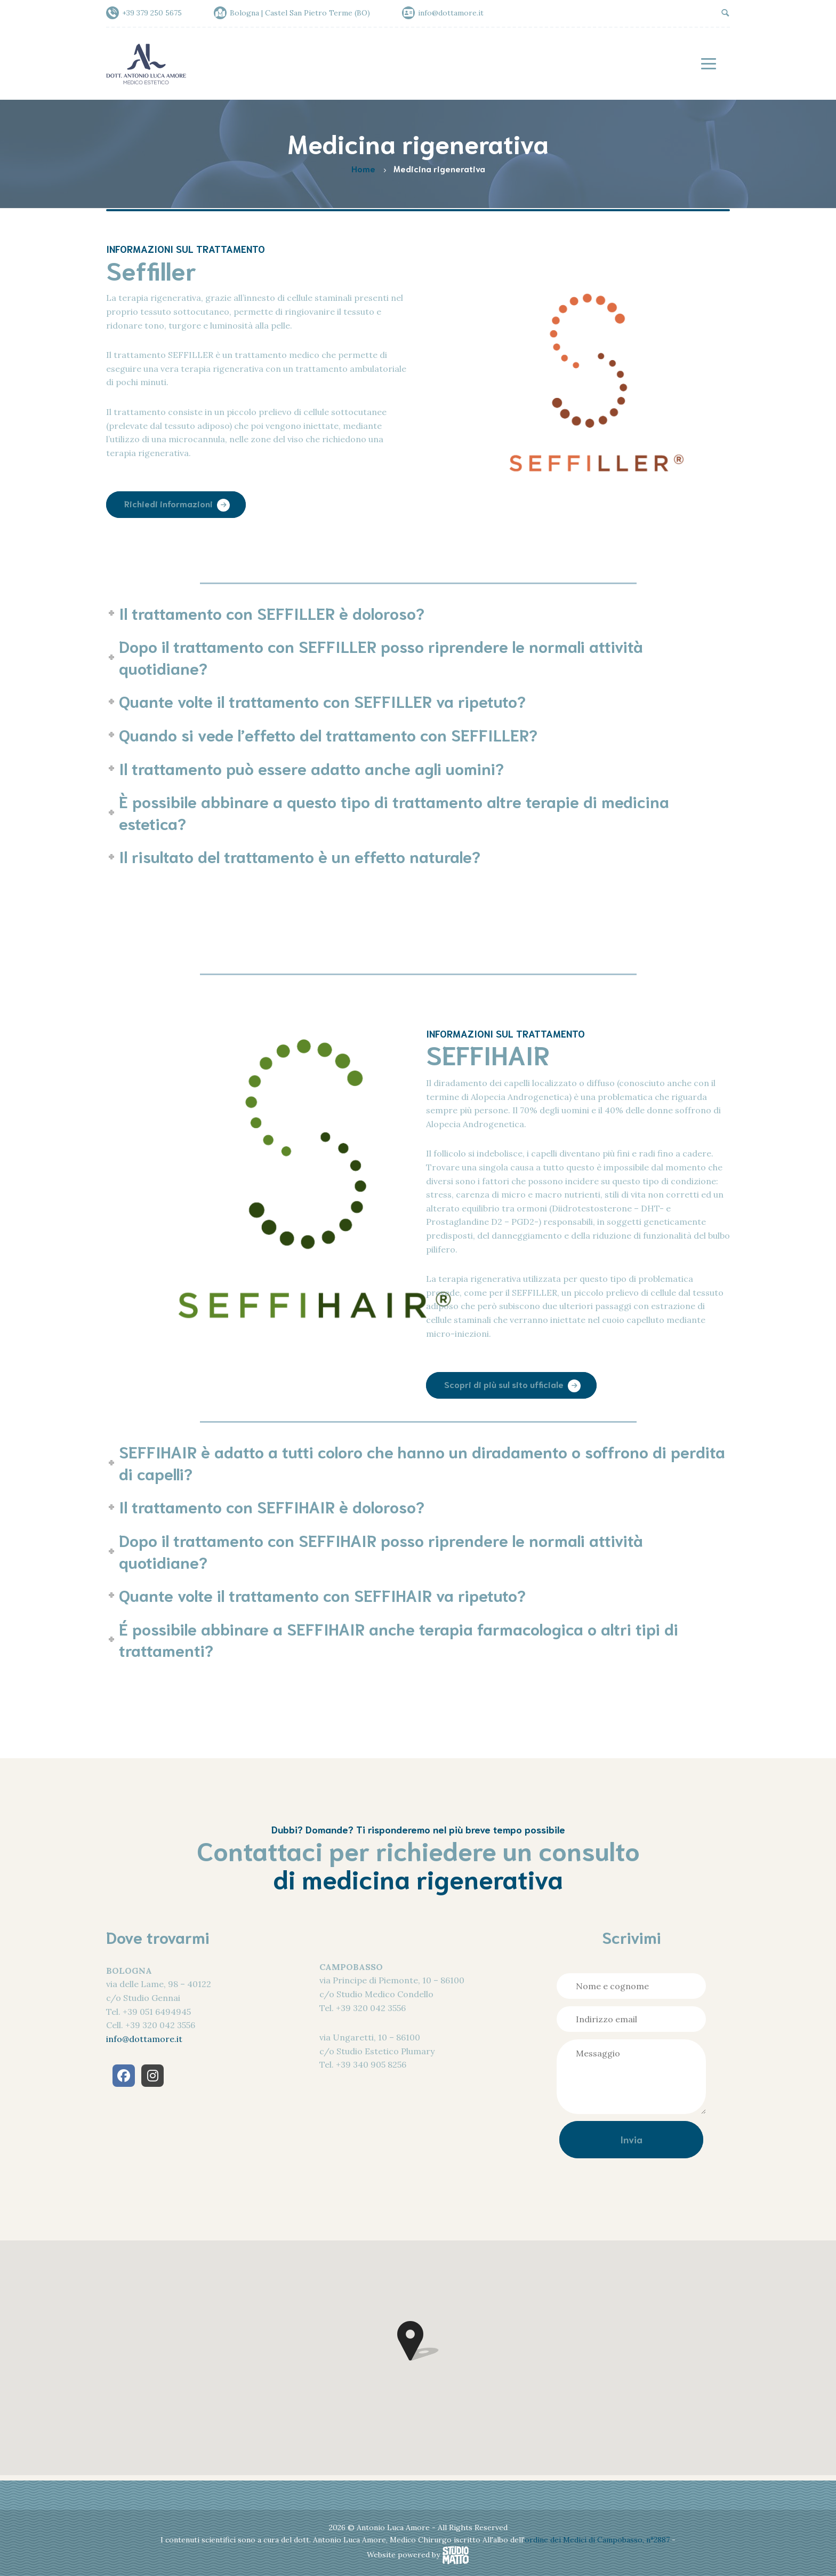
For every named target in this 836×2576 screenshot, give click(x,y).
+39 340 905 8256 (371, 2064)
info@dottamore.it (144, 2038)
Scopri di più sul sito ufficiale (504, 1384)
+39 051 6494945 (157, 2011)
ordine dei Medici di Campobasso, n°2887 (598, 2540)
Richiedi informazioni (168, 503)
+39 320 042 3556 (160, 2025)
